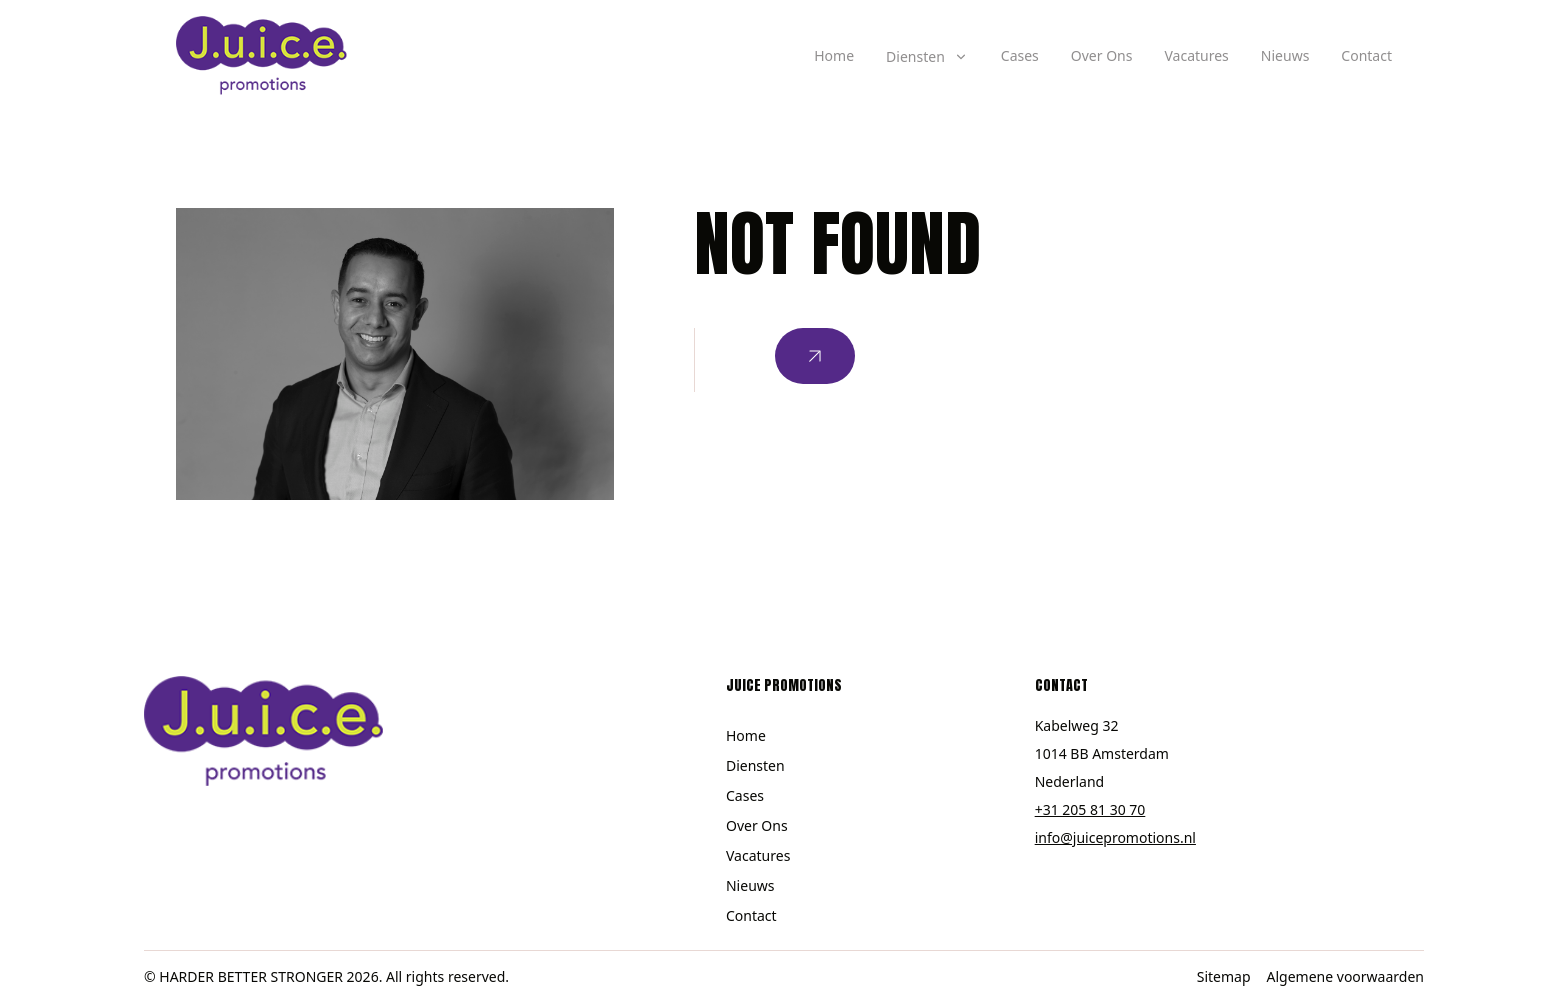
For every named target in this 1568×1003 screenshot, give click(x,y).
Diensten (755, 765)
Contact (1366, 55)
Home (834, 55)
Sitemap (1224, 976)
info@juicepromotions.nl (1115, 837)
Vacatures (1196, 55)
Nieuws (1285, 55)
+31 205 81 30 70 (1090, 809)
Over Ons (1102, 55)
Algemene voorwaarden (1345, 976)
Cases (1020, 55)
